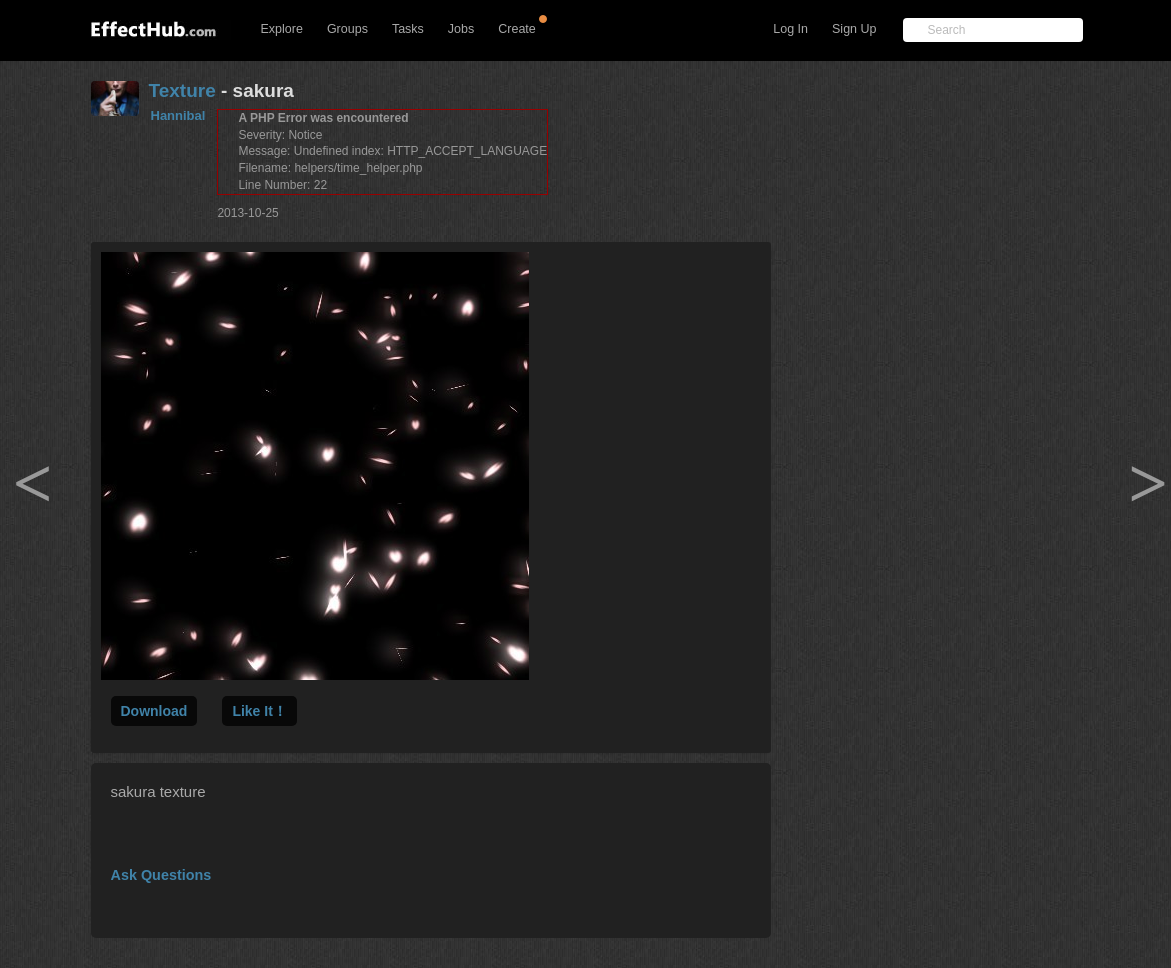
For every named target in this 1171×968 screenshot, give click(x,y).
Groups (347, 29)
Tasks (408, 29)
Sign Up (854, 29)
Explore (282, 29)
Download (154, 711)
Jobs (461, 29)
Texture (182, 90)
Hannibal (178, 115)
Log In (790, 29)
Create (517, 29)
